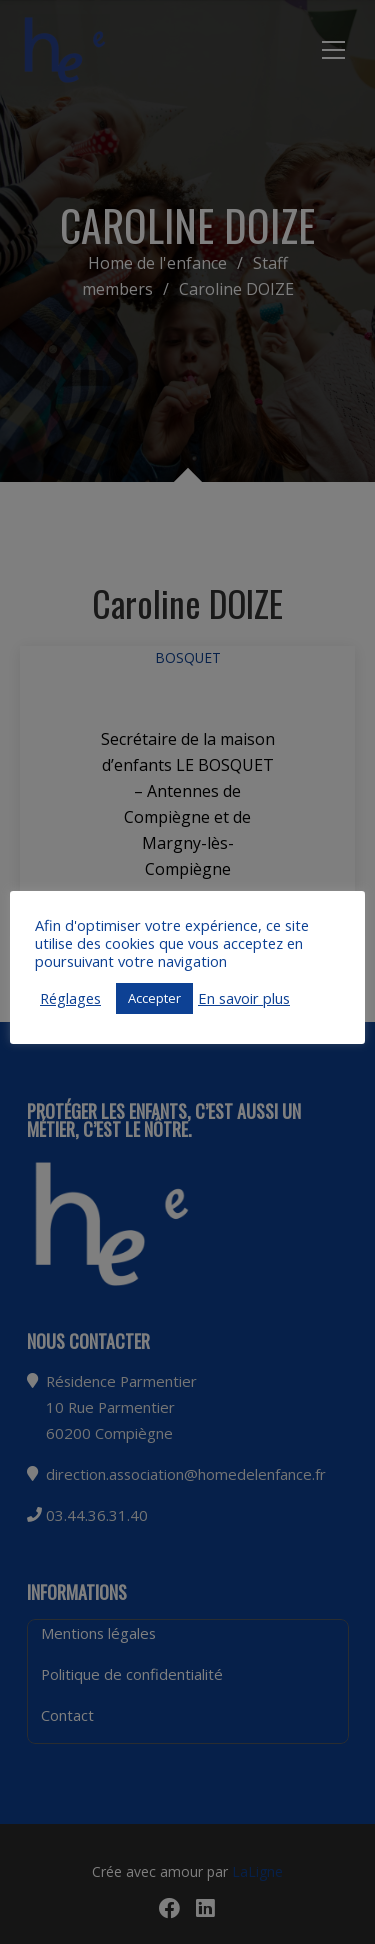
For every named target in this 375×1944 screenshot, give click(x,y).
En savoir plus (244, 998)
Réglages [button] (70, 998)
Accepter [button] (154, 998)
